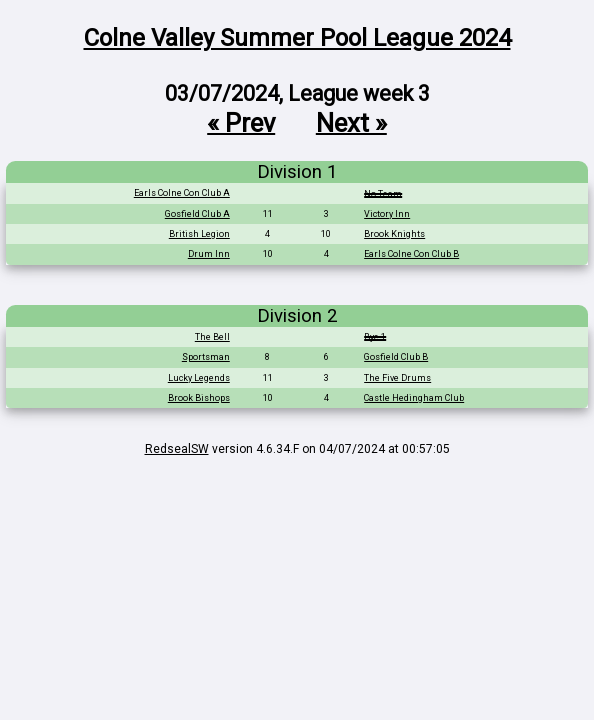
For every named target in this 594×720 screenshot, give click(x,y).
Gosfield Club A (197, 214)
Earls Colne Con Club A (182, 193)
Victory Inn (387, 214)
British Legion (199, 234)
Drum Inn (209, 254)
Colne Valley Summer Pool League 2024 (297, 38)
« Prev (241, 122)
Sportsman (206, 357)
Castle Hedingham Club (414, 398)
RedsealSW (177, 449)
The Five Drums (397, 378)
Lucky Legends (199, 378)
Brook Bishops (199, 398)
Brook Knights (394, 234)
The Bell (212, 337)
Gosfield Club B (396, 357)
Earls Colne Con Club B (411, 254)
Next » (351, 122)
